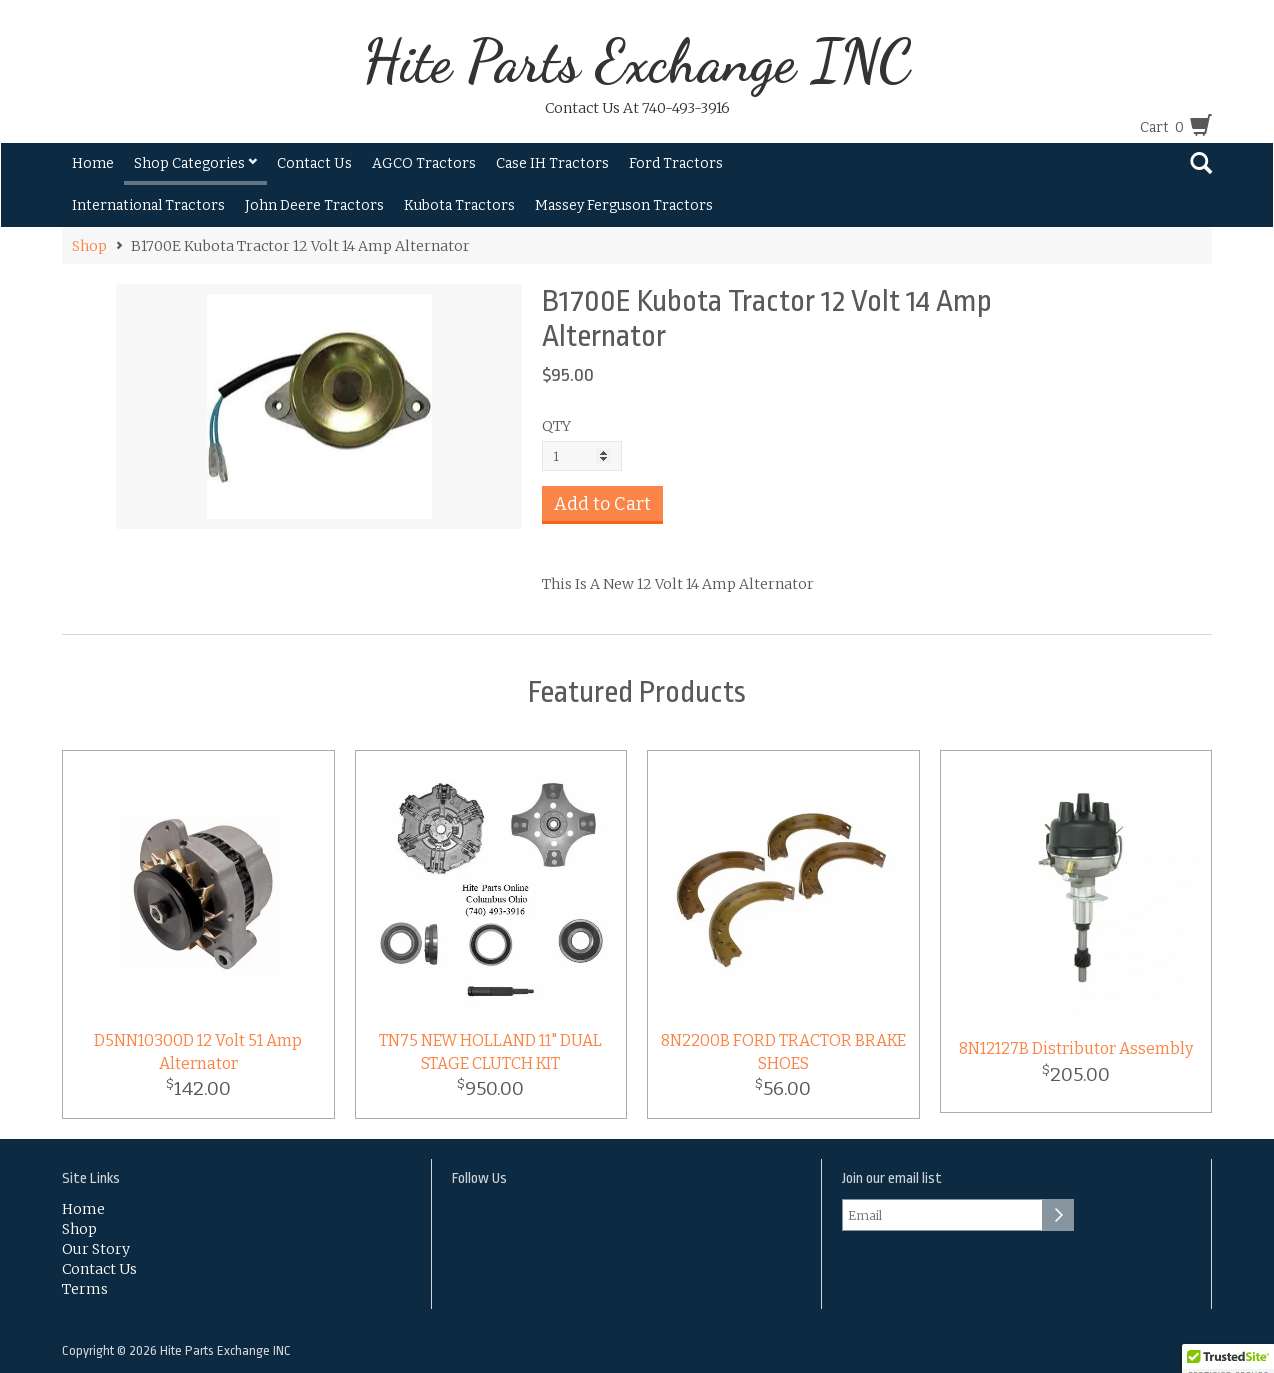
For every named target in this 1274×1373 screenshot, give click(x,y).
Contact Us (314, 163)
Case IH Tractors (552, 163)
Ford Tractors (676, 163)
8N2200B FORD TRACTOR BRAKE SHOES (783, 1052)
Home (93, 163)
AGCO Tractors (424, 163)
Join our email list (892, 1178)
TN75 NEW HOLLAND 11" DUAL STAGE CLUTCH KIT (490, 1052)
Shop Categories (195, 163)
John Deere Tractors (314, 205)
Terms (85, 1289)
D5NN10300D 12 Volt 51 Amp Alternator (198, 1052)
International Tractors (148, 205)
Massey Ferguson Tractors (624, 205)
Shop (89, 246)
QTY (556, 426)
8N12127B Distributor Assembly (1076, 1048)
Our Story (96, 1249)
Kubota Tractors (459, 205)
